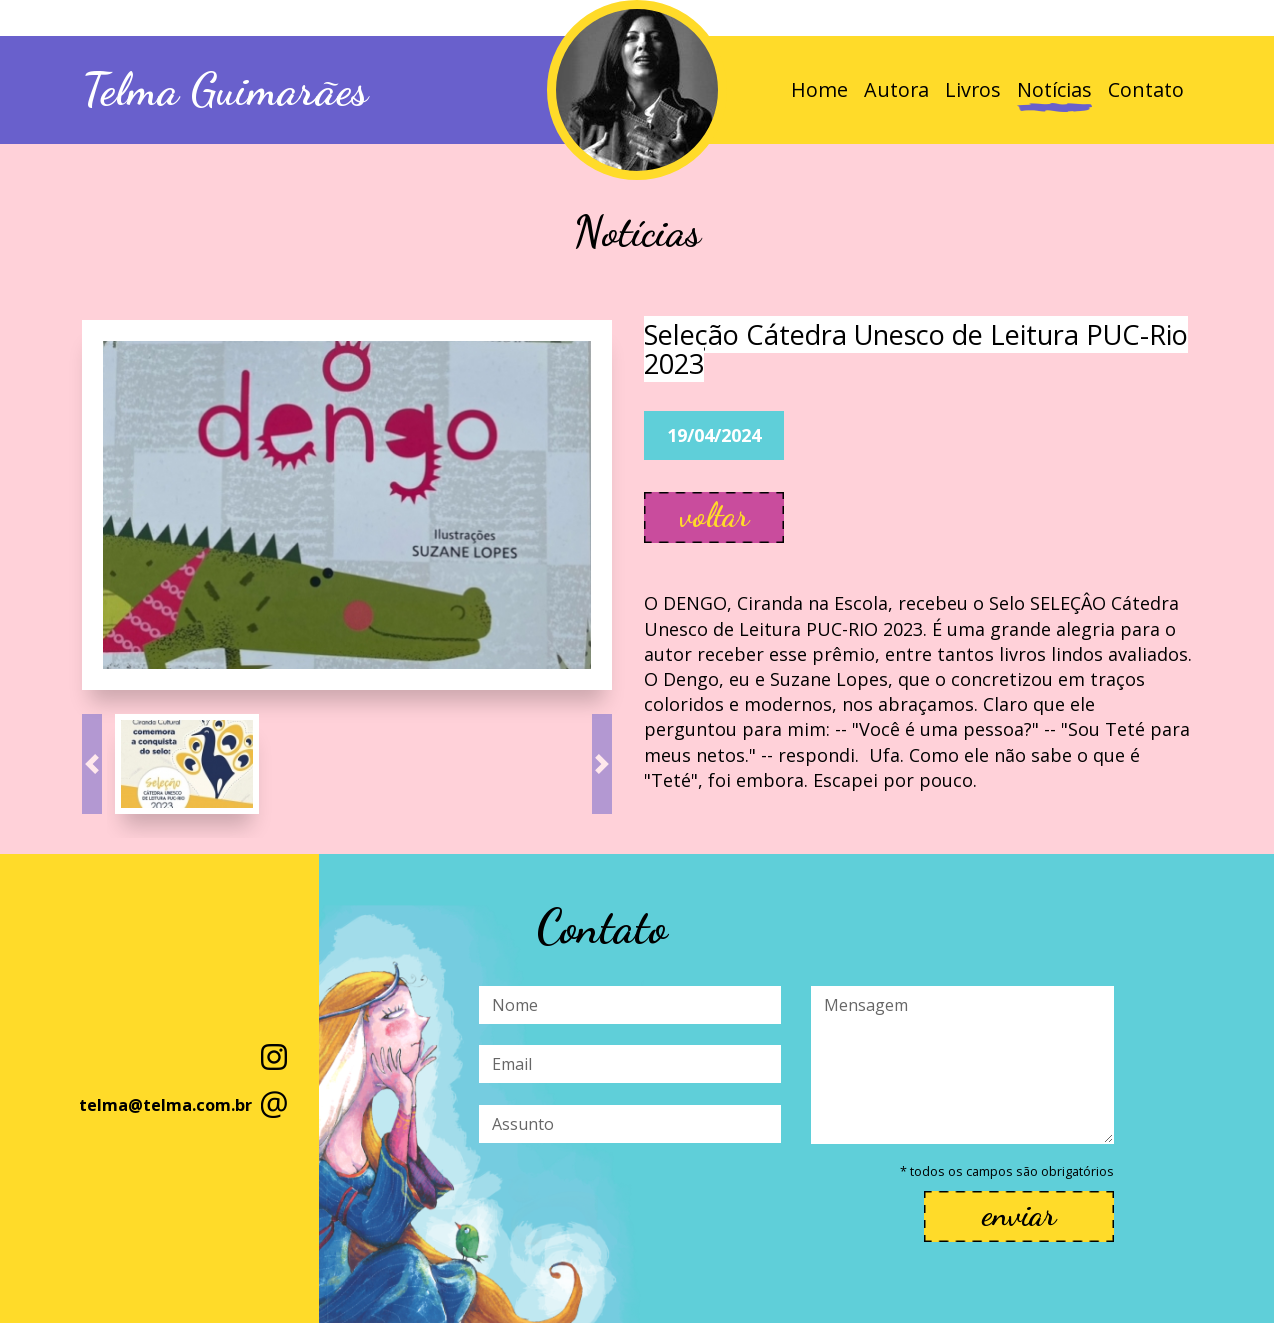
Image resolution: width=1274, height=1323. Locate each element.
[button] (92, 764)
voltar (714, 515)
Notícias (1054, 89)
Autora (896, 89)
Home (819, 89)
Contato (1146, 89)
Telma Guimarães (225, 90)
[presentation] (631, 1204)
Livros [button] (973, 89)
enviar (1019, 1214)
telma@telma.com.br (165, 1105)
